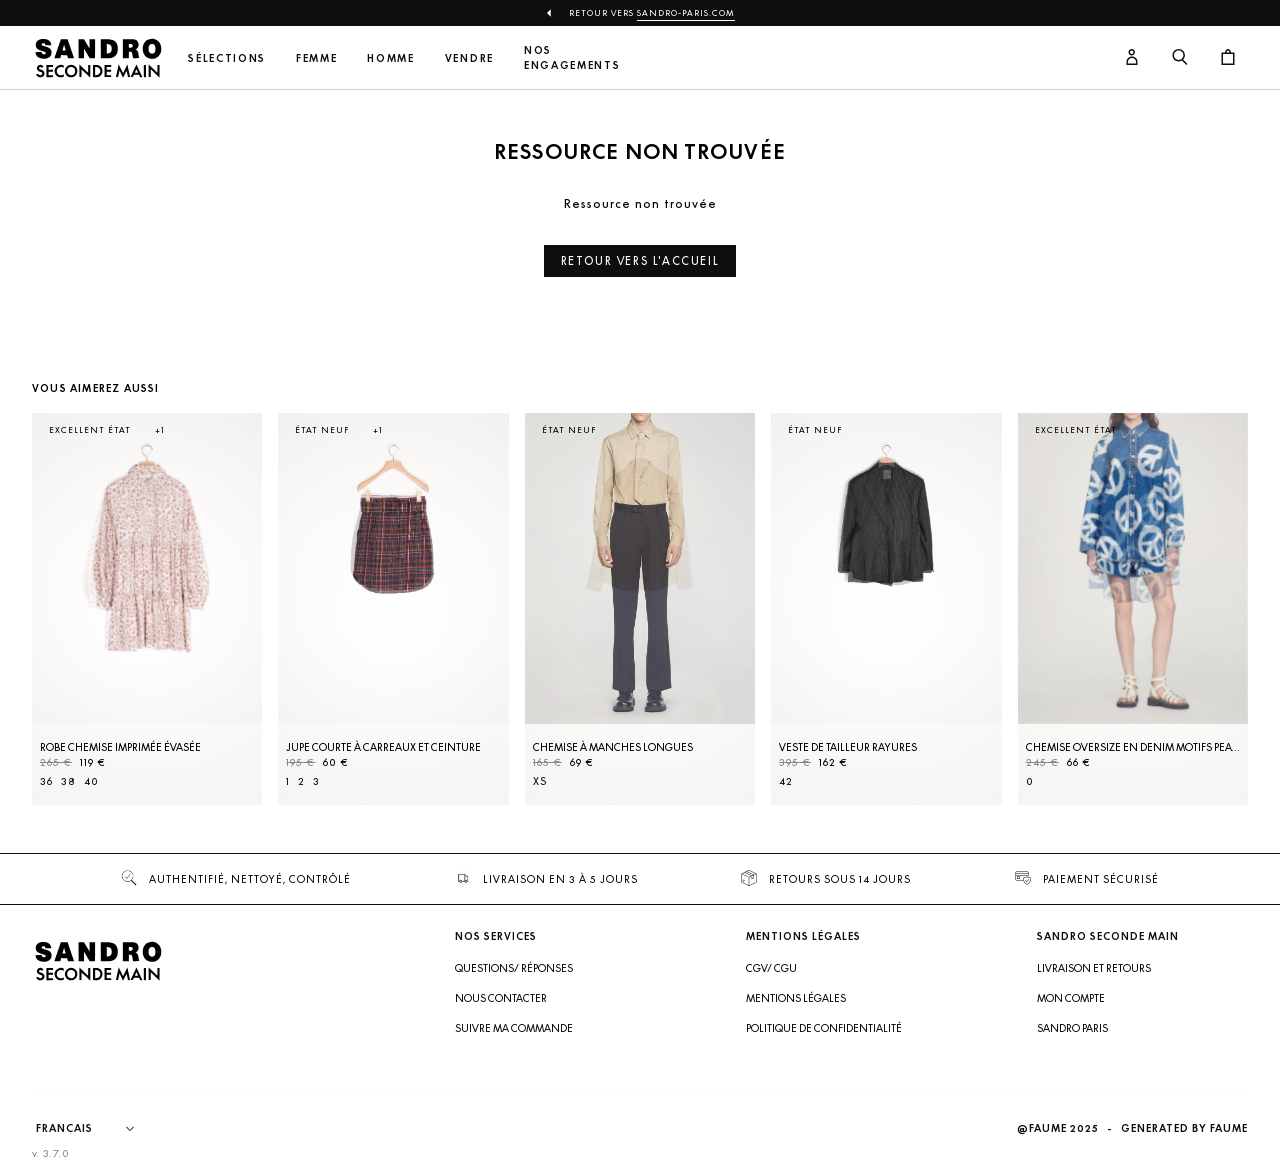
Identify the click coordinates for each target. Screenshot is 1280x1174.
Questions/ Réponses (514, 968)
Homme (390, 58)
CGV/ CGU (771, 968)
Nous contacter (501, 998)
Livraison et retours (1094, 968)
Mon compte (1071, 998)
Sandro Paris (1072, 1028)
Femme (316, 58)
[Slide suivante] (1208, 629)
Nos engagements (572, 58)
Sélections (227, 58)
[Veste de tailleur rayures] (886, 609)
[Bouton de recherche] (1180, 58)
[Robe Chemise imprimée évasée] (147, 609)
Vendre (469, 58)
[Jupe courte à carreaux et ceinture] (393, 609)
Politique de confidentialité (824, 1028)
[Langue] (95, 1129)
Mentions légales (796, 998)
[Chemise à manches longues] (640, 609)
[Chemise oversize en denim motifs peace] (1133, 609)
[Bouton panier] (1228, 58)
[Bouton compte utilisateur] (1132, 58)
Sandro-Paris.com (686, 13)
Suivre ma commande (514, 1028)
